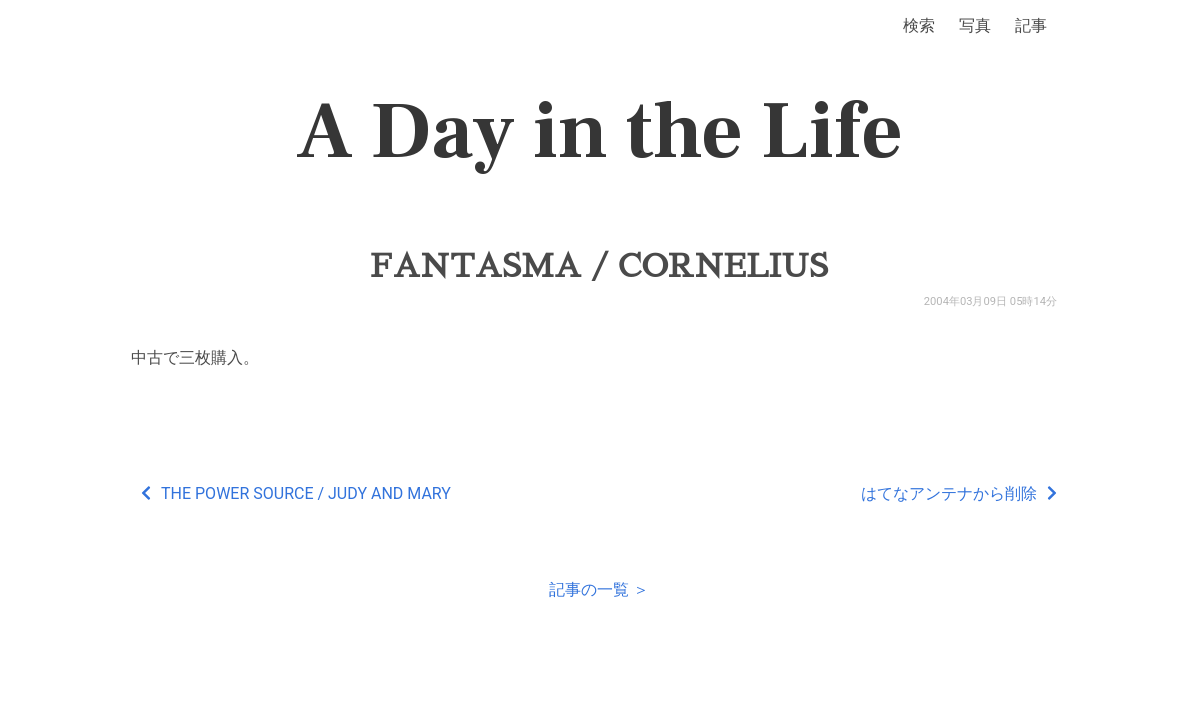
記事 (1031, 25)
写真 (975, 25)
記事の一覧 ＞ (599, 589)
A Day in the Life (599, 132)
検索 (919, 25)
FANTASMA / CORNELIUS (599, 266)
